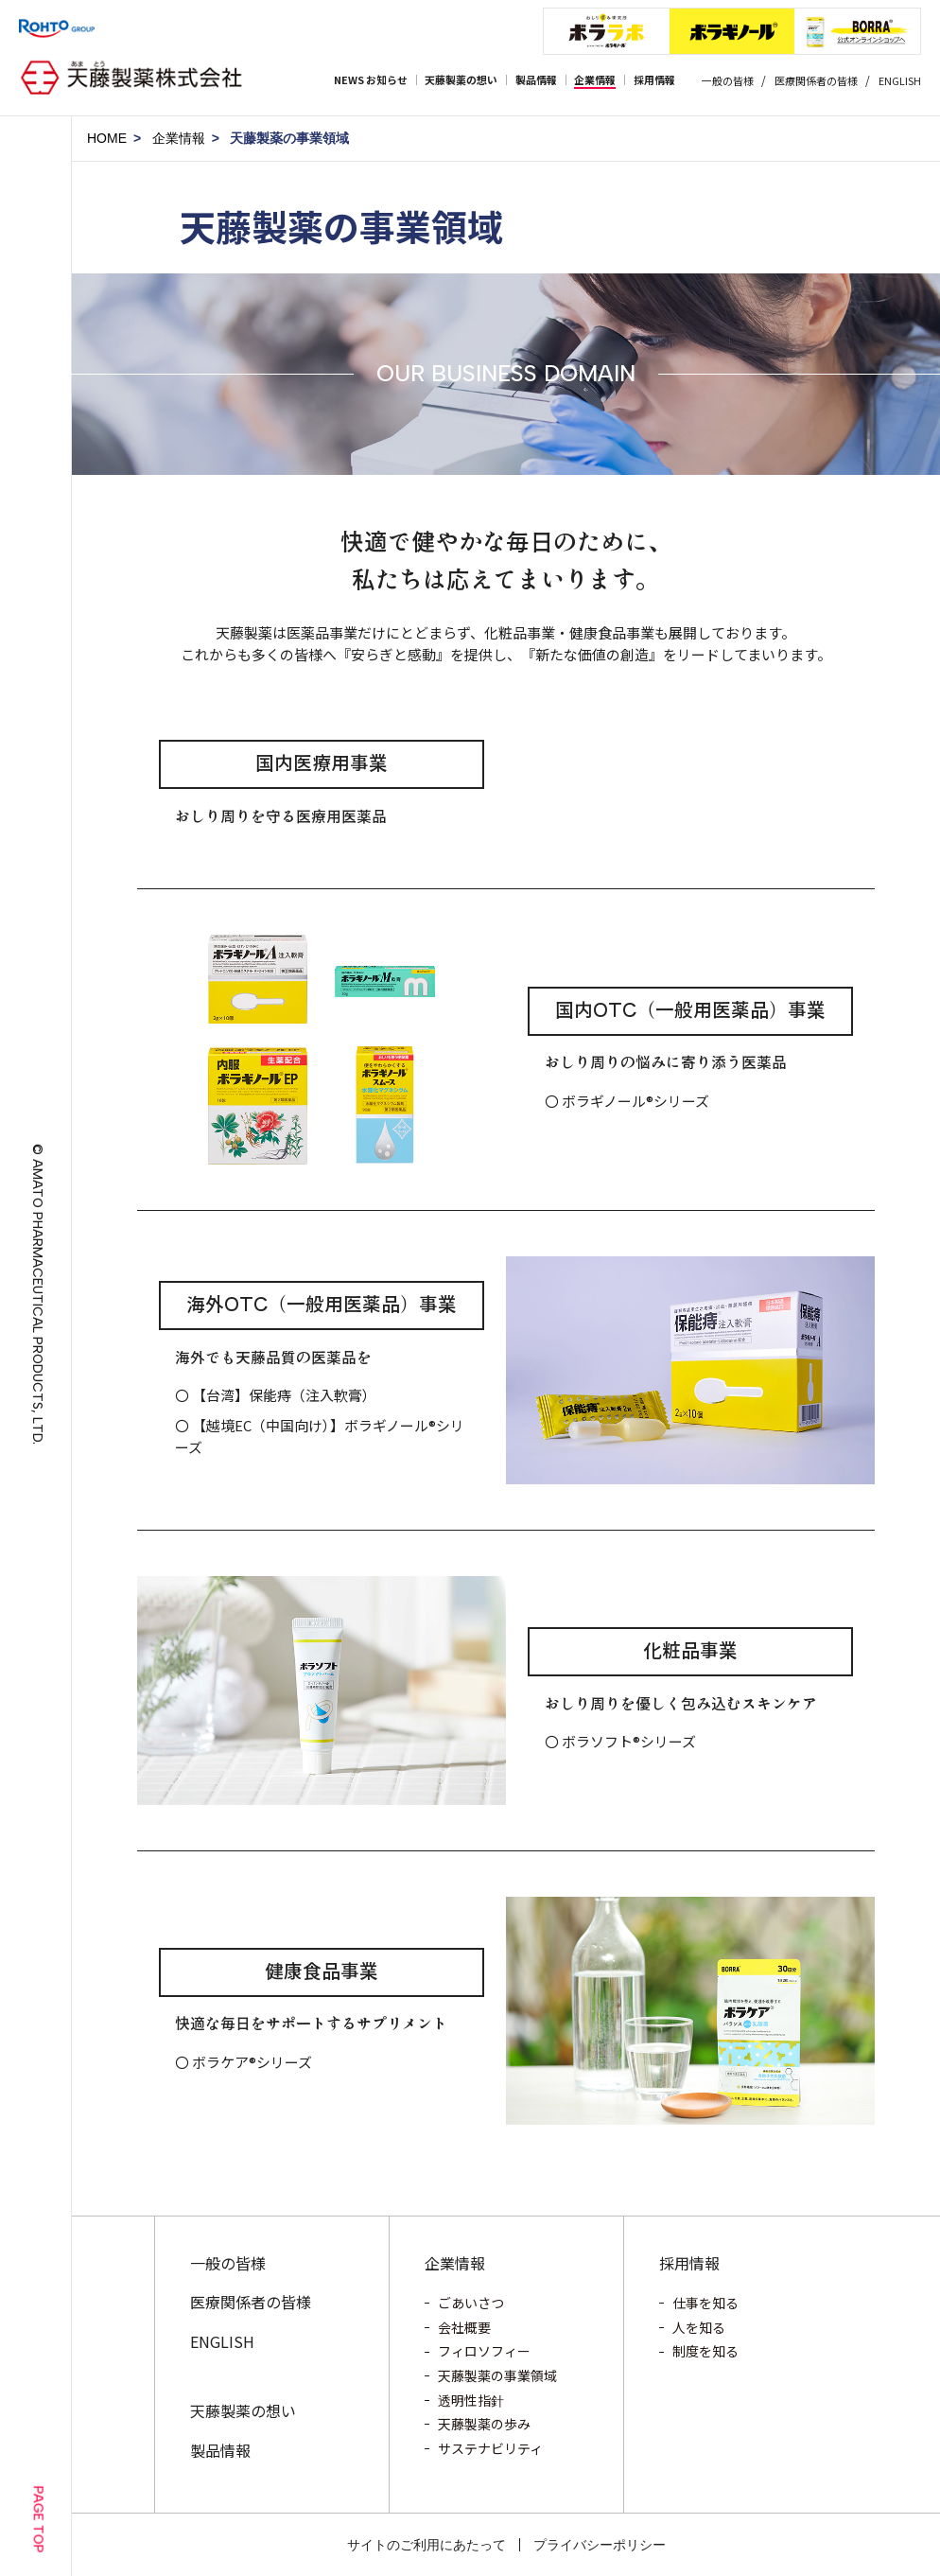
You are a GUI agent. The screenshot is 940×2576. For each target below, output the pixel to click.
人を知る (698, 2327)
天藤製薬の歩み (484, 2423)
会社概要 (464, 2327)
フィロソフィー (484, 2350)
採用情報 (689, 2263)
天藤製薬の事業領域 (497, 2375)
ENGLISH (900, 80)
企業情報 (178, 138)
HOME (107, 138)
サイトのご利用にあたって (426, 2544)
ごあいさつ (471, 2302)
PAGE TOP (38, 2518)
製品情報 (220, 2450)
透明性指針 (471, 2400)
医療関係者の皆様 (816, 80)
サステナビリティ (490, 2448)
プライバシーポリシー (599, 2544)
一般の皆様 (728, 80)
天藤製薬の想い (243, 2410)
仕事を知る (705, 2302)
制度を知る (705, 2350)
